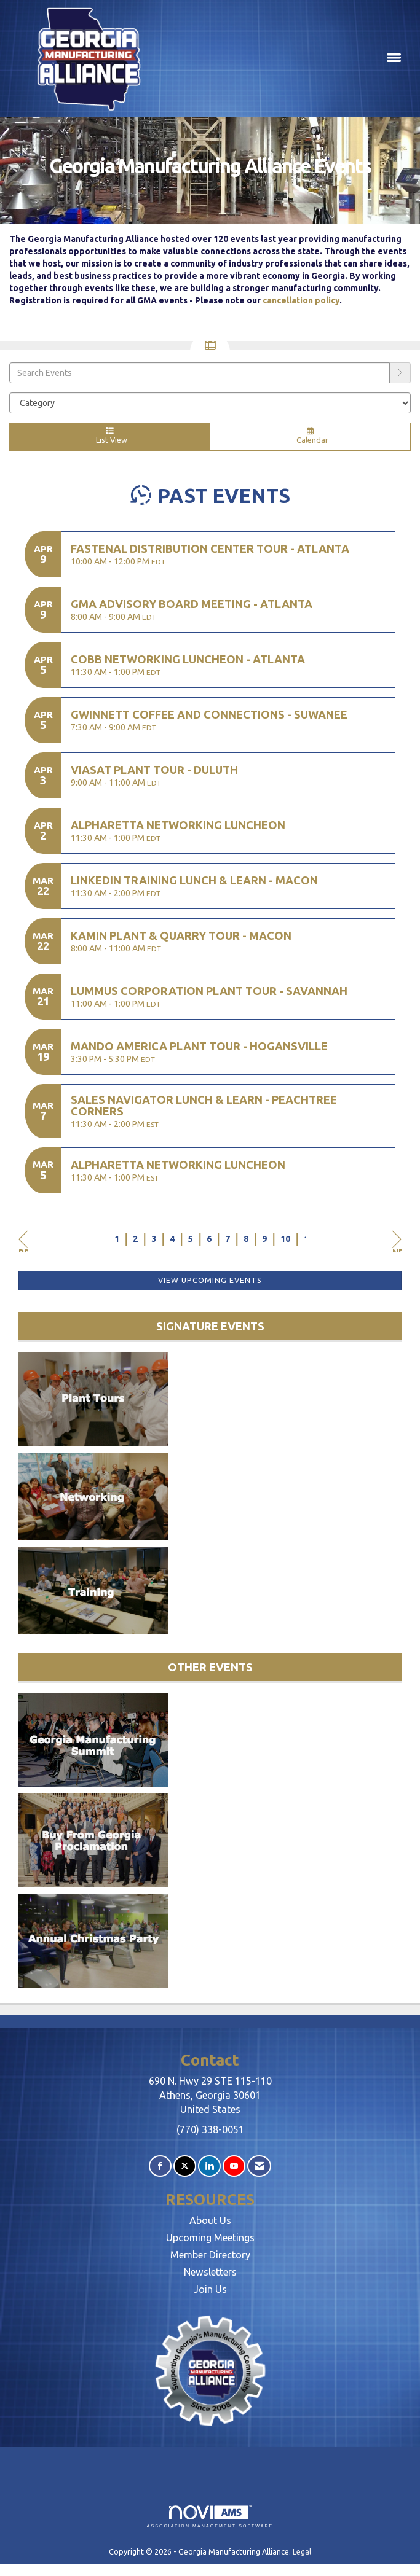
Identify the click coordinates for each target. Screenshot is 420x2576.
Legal (302, 2551)
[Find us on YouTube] (234, 2166)
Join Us (210, 2289)
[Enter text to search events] (199, 372)
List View (109, 436)
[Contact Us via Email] (259, 2166)
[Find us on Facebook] (160, 2166)
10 (285, 1239)
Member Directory (210, 2254)
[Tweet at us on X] (184, 2166)
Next (397, 1241)
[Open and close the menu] (287, 58)
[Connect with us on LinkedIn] (209, 2166)
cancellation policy (301, 300)
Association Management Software (210, 2516)
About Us (210, 2220)
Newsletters (210, 2271)
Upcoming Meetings (210, 2237)
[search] (400, 372)
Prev (23, 1241)
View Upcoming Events (210, 1280)
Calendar (310, 436)
